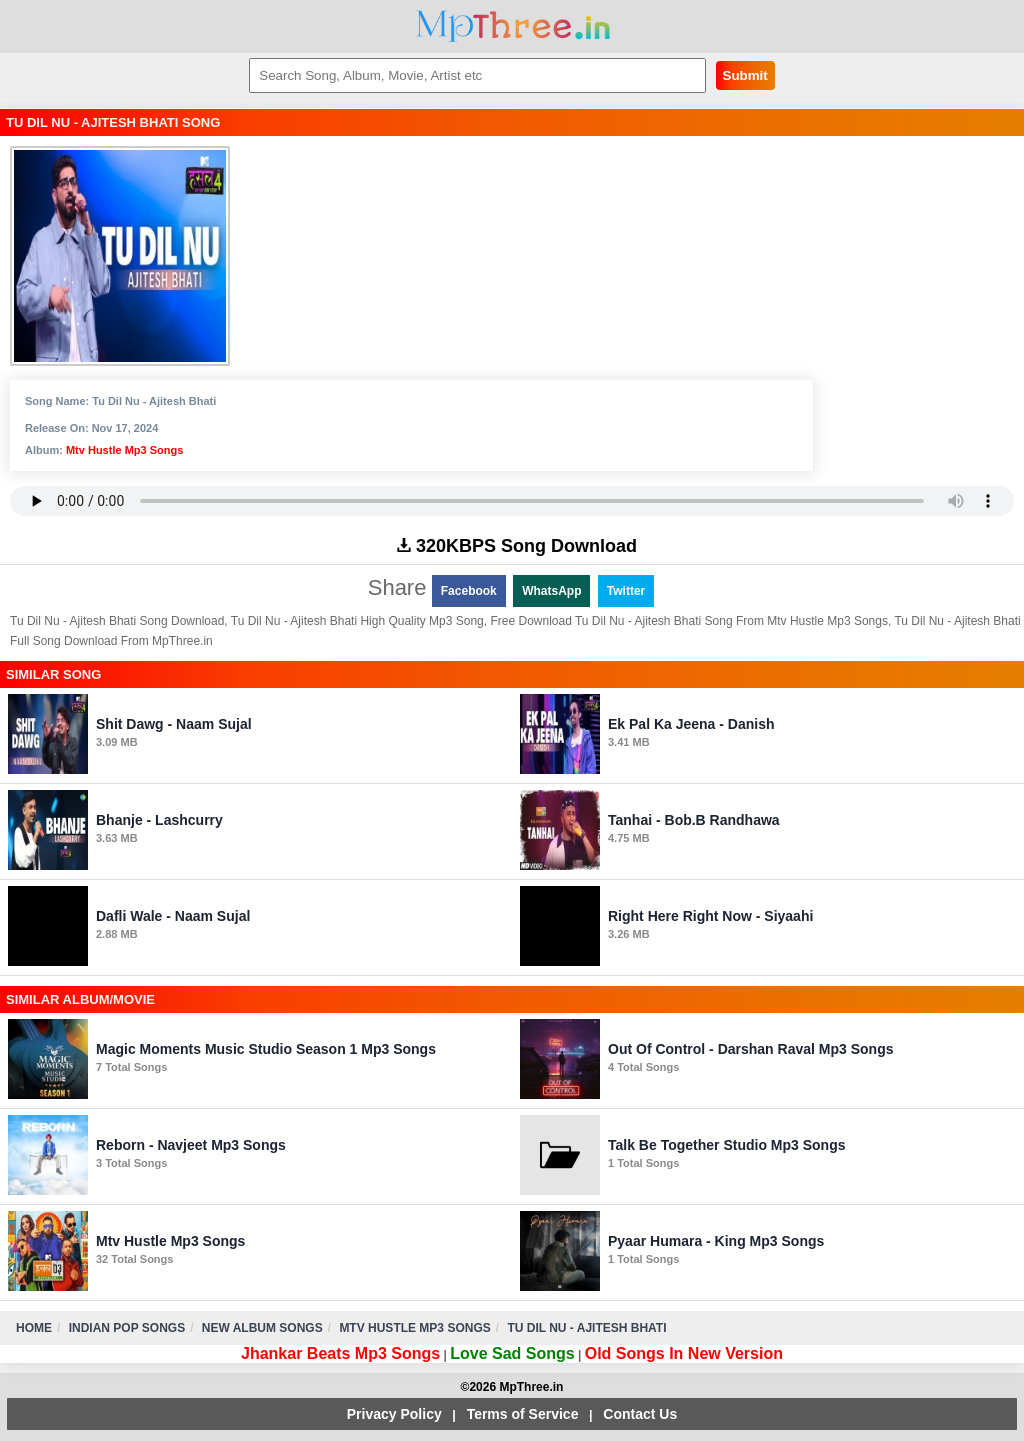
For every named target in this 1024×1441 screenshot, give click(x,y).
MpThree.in (512, 26)
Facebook (469, 591)
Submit (745, 75)
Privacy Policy (394, 1414)
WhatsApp (551, 591)
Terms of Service (523, 1414)
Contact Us (640, 1414)
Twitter (626, 591)
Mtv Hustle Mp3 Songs (124, 450)
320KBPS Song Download (517, 546)
